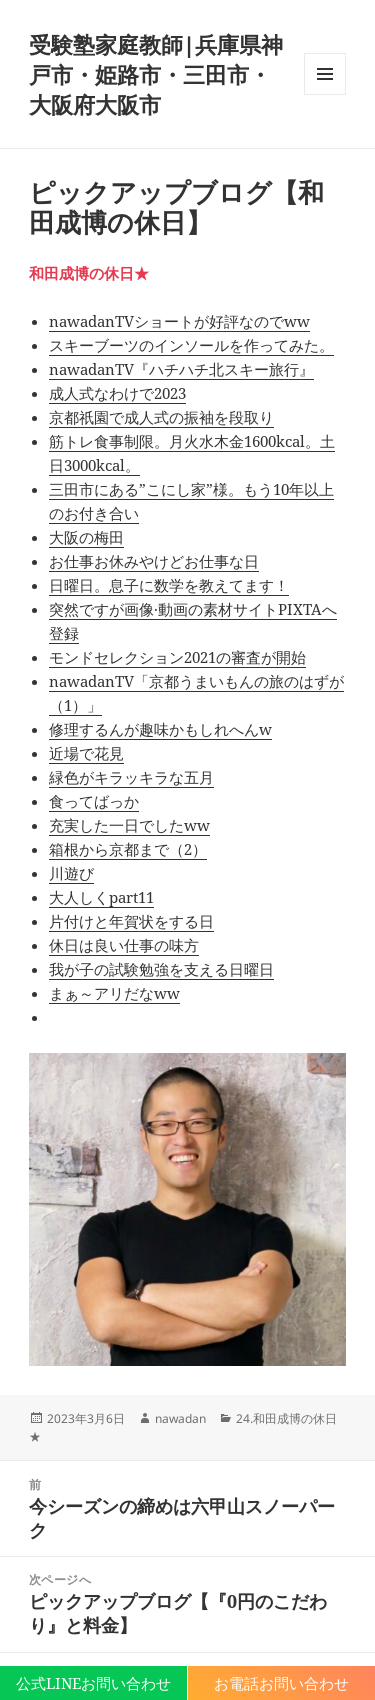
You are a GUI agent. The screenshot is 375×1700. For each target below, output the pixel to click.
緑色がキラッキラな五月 (131, 777)
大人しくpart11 (101, 897)
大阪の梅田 (86, 537)
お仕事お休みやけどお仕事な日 (154, 561)
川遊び (71, 873)
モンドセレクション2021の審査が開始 (177, 657)
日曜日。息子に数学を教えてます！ (169, 585)
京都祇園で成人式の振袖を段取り (161, 417)
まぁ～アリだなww (114, 993)
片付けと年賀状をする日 (131, 921)
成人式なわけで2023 (117, 393)
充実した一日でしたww (129, 825)
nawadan (180, 1418)
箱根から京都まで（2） (128, 849)
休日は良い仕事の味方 (124, 945)
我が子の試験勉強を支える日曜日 (161, 969)
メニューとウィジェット (325, 94)
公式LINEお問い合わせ (93, 1683)
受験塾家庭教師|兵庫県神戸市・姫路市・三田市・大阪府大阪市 (156, 74)
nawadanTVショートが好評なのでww (179, 321)
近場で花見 (86, 753)
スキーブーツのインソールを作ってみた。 (191, 345)
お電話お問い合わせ (281, 1683)
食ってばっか (94, 801)
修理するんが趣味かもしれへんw (160, 729)
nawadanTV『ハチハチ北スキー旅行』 (181, 369)
